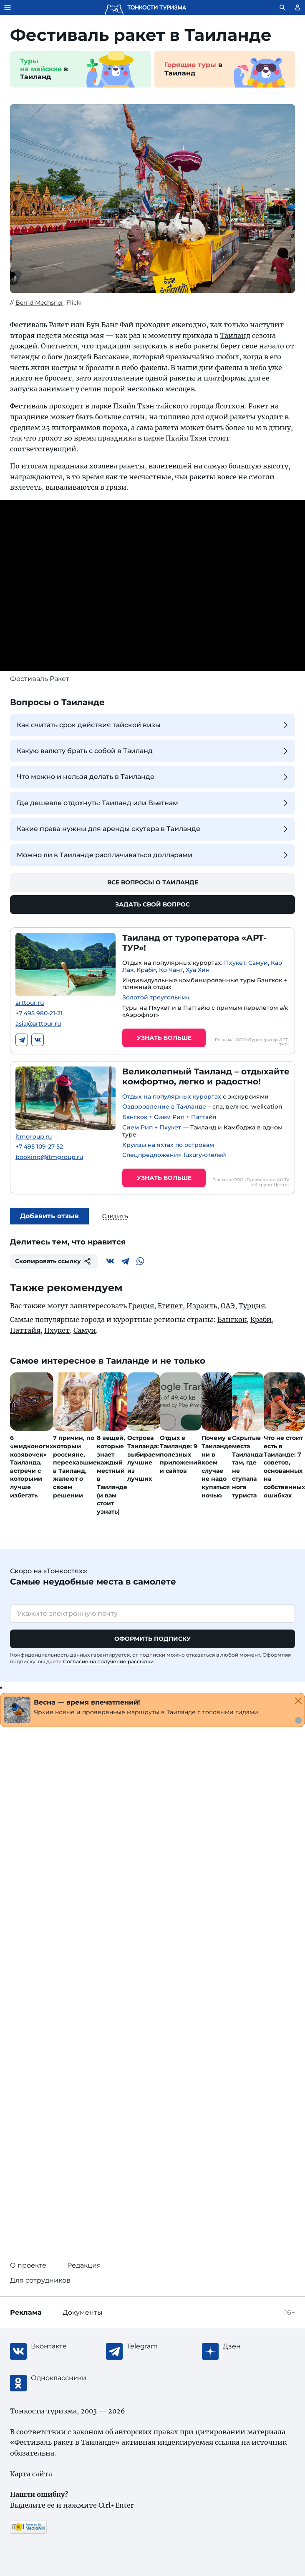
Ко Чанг (171, 970)
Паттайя (25, 1330)
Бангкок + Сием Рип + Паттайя (169, 1117)
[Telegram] (125, 1261)
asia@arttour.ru (38, 1023)
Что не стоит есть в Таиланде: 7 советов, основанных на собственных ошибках (284, 1466)
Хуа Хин (198, 970)
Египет (170, 1306)
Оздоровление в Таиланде (164, 1106)
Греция (141, 1306)
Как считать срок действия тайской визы (153, 725)
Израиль (202, 1306)
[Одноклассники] (64, 2378)
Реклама (26, 2312)
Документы (83, 2312)
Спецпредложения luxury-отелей (174, 1155)
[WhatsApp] (140, 1261)
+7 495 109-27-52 (39, 1146)
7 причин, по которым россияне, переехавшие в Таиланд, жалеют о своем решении (75, 1466)
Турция (252, 1306)
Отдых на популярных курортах (171, 1096)
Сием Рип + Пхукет (151, 1127)
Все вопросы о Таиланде (152, 882)
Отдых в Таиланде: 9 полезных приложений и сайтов (181, 1454)
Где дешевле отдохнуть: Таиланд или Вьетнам (153, 803)
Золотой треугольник (155, 997)
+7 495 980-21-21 (39, 1013)
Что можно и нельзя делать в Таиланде (153, 777)
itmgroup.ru (33, 1136)
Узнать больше (164, 1037)
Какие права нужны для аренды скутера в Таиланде (153, 829)
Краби (146, 970)
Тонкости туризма (43, 2411)
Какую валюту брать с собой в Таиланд (153, 751)
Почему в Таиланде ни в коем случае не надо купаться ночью (217, 1466)
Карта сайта (31, 2474)
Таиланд (235, 335)
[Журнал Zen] (256, 2346)
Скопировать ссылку (54, 1261)
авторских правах (146, 2432)
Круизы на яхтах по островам (168, 1145)
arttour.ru (29, 1002)
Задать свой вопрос (152, 904)
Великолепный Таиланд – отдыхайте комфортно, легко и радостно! (206, 1076)
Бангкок (232, 1319)
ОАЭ (228, 1306)
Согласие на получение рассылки (108, 1661)
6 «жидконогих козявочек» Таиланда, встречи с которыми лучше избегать (31, 1466)
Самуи (258, 962)
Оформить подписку (152, 1638)
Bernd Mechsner (39, 302)
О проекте (28, 2265)
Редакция (84, 2265)
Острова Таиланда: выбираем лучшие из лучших (143, 1458)
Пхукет (234, 962)
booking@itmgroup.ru (49, 1157)
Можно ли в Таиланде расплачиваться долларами (153, 855)
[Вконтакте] (110, 1261)
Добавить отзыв (49, 1216)
